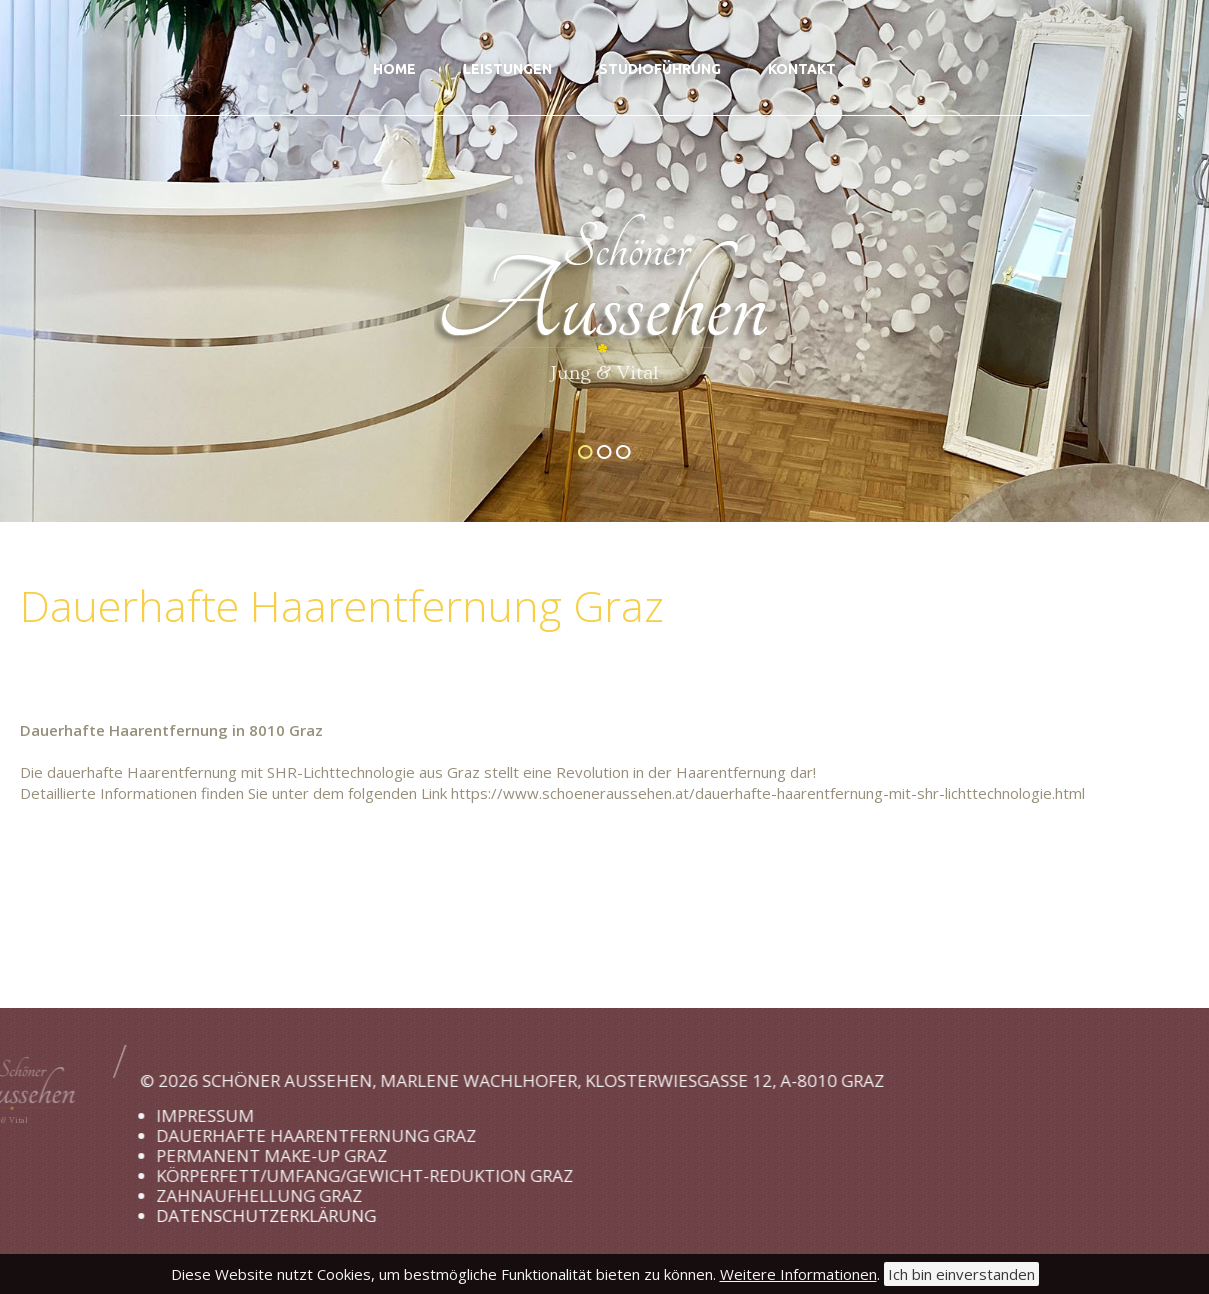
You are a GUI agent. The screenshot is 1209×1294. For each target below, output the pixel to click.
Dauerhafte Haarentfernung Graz (255, 1135)
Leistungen (507, 69)
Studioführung (660, 69)
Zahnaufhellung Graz (198, 1195)
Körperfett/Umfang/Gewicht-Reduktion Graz (303, 1175)
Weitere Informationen (798, 1274)
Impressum (144, 1115)
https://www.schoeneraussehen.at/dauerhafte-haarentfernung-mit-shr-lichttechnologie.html (768, 793)
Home (394, 69)
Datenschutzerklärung (205, 1215)
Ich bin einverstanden (961, 1274)
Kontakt (802, 69)
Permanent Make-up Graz (210, 1155)
